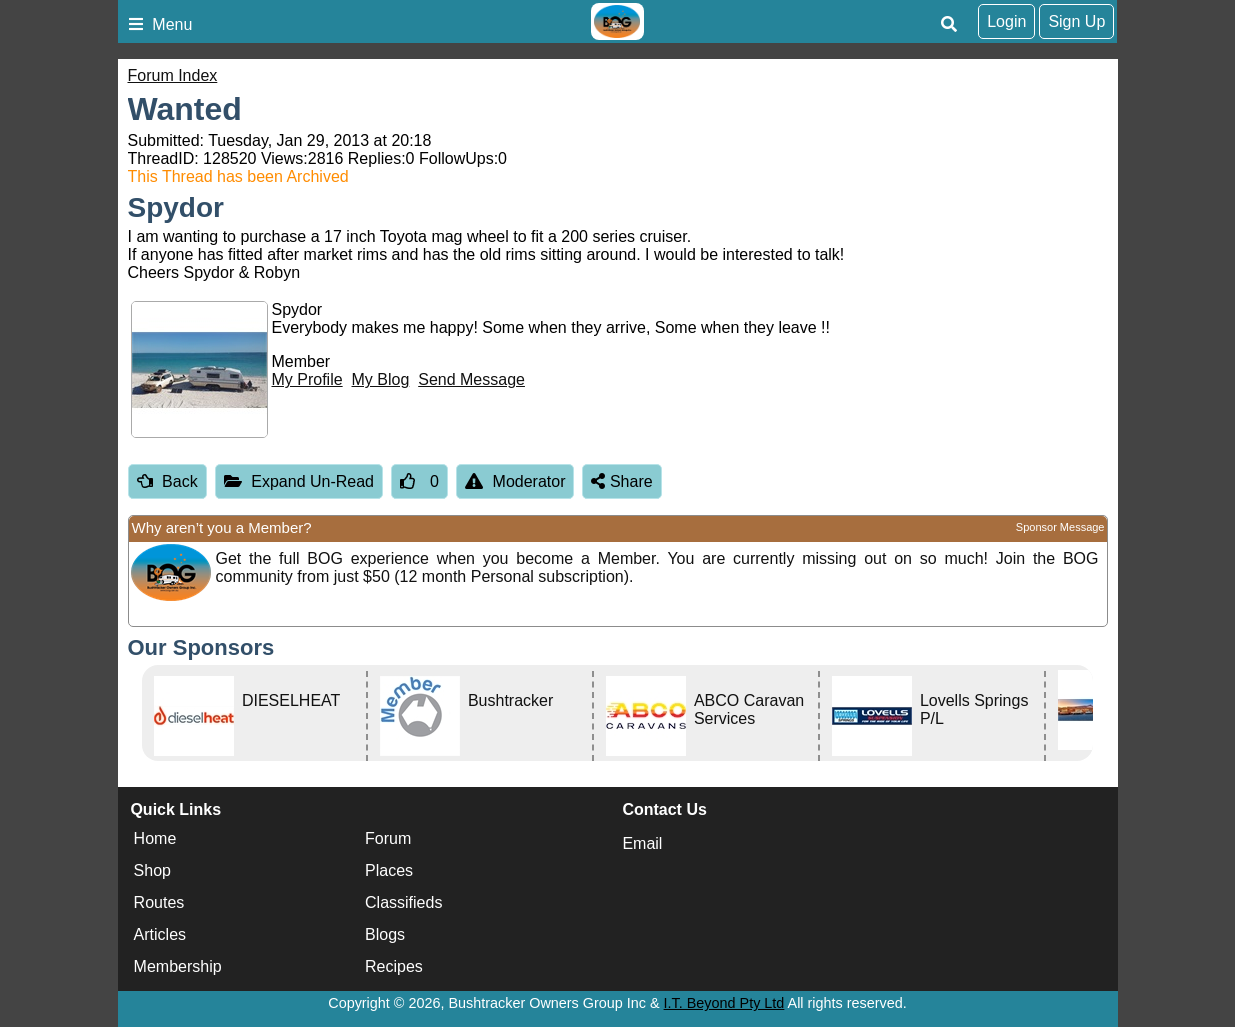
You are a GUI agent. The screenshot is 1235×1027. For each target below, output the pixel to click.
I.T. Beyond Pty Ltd (724, 1003)
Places (389, 870)
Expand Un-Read (299, 481)
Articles (160, 934)
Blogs (385, 934)
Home (155, 838)
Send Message (471, 379)
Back (167, 481)
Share (621, 481)
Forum (388, 838)
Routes (159, 902)
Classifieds (403, 902)
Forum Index (173, 75)
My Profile (307, 379)
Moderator (515, 481)
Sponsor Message (1060, 527)
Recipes (394, 966)
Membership (178, 966)
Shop (152, 870)
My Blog (381, 379)
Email (642, 843)
